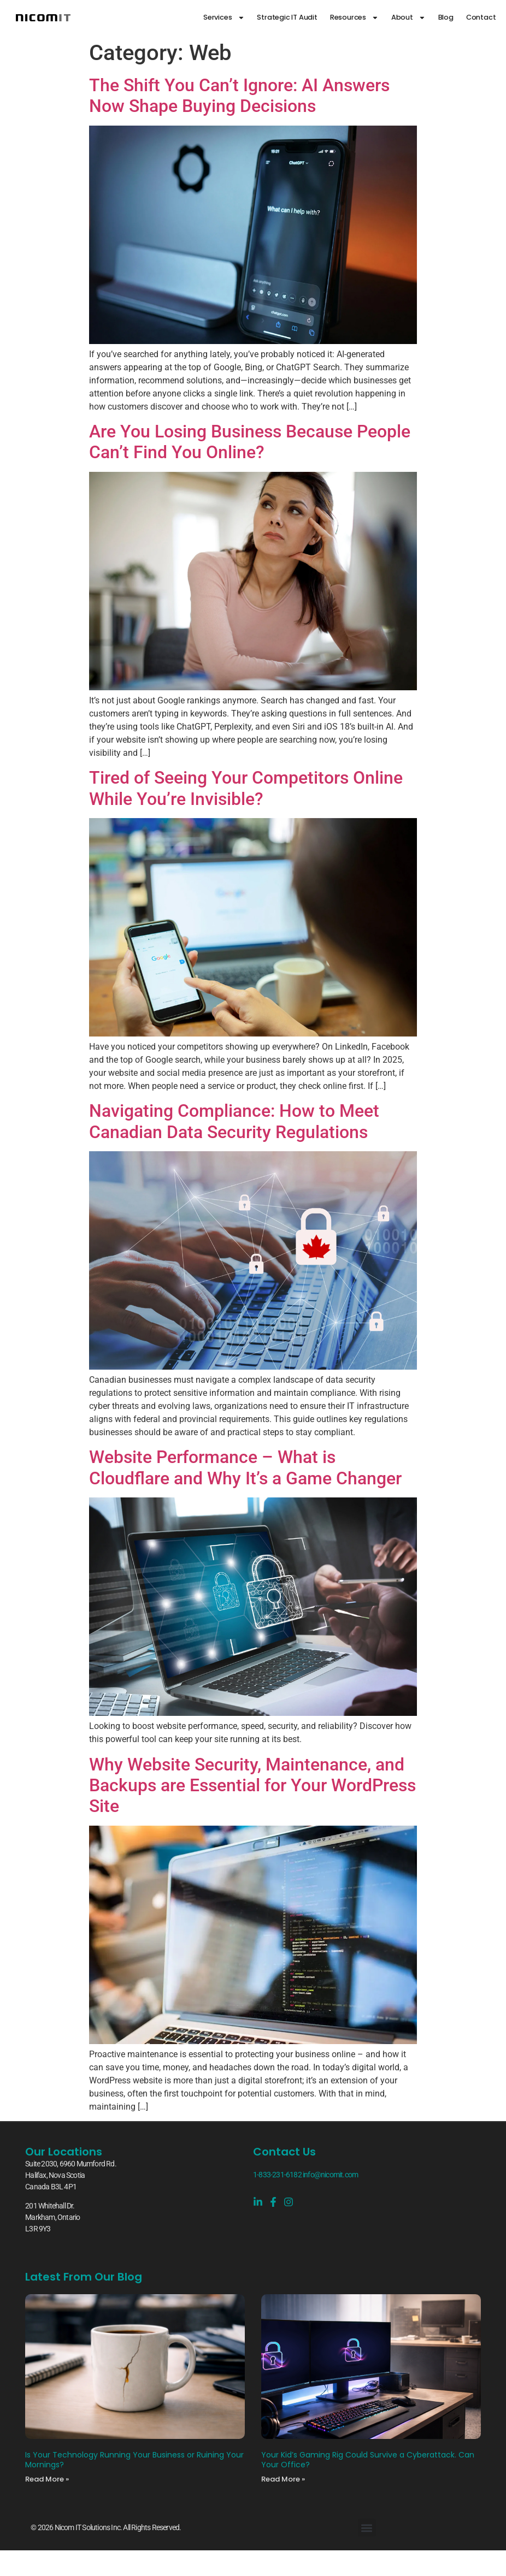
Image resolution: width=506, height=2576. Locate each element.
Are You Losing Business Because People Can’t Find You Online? (249, 442)
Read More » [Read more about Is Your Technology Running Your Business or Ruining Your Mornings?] (47, 2479)
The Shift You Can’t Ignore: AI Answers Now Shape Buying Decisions (239, 95)
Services (223, 18)
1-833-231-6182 (277, 2174)
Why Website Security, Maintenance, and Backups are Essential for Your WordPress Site (252, 1785)
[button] (367, 2528)
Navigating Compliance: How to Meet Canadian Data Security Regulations (234, 1121)
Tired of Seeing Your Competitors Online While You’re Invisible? (246, 788)
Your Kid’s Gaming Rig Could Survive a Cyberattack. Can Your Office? (367, 2459)
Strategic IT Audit (287, 17)
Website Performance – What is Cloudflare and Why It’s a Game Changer (245, 1467)
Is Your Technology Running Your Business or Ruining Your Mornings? (134, 2459)
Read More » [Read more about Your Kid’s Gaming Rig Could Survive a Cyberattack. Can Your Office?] (283, 2479)
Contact (481, 17)
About (408, 18)
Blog (446, 17)
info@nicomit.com (330, 2174)
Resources (354, 18)
